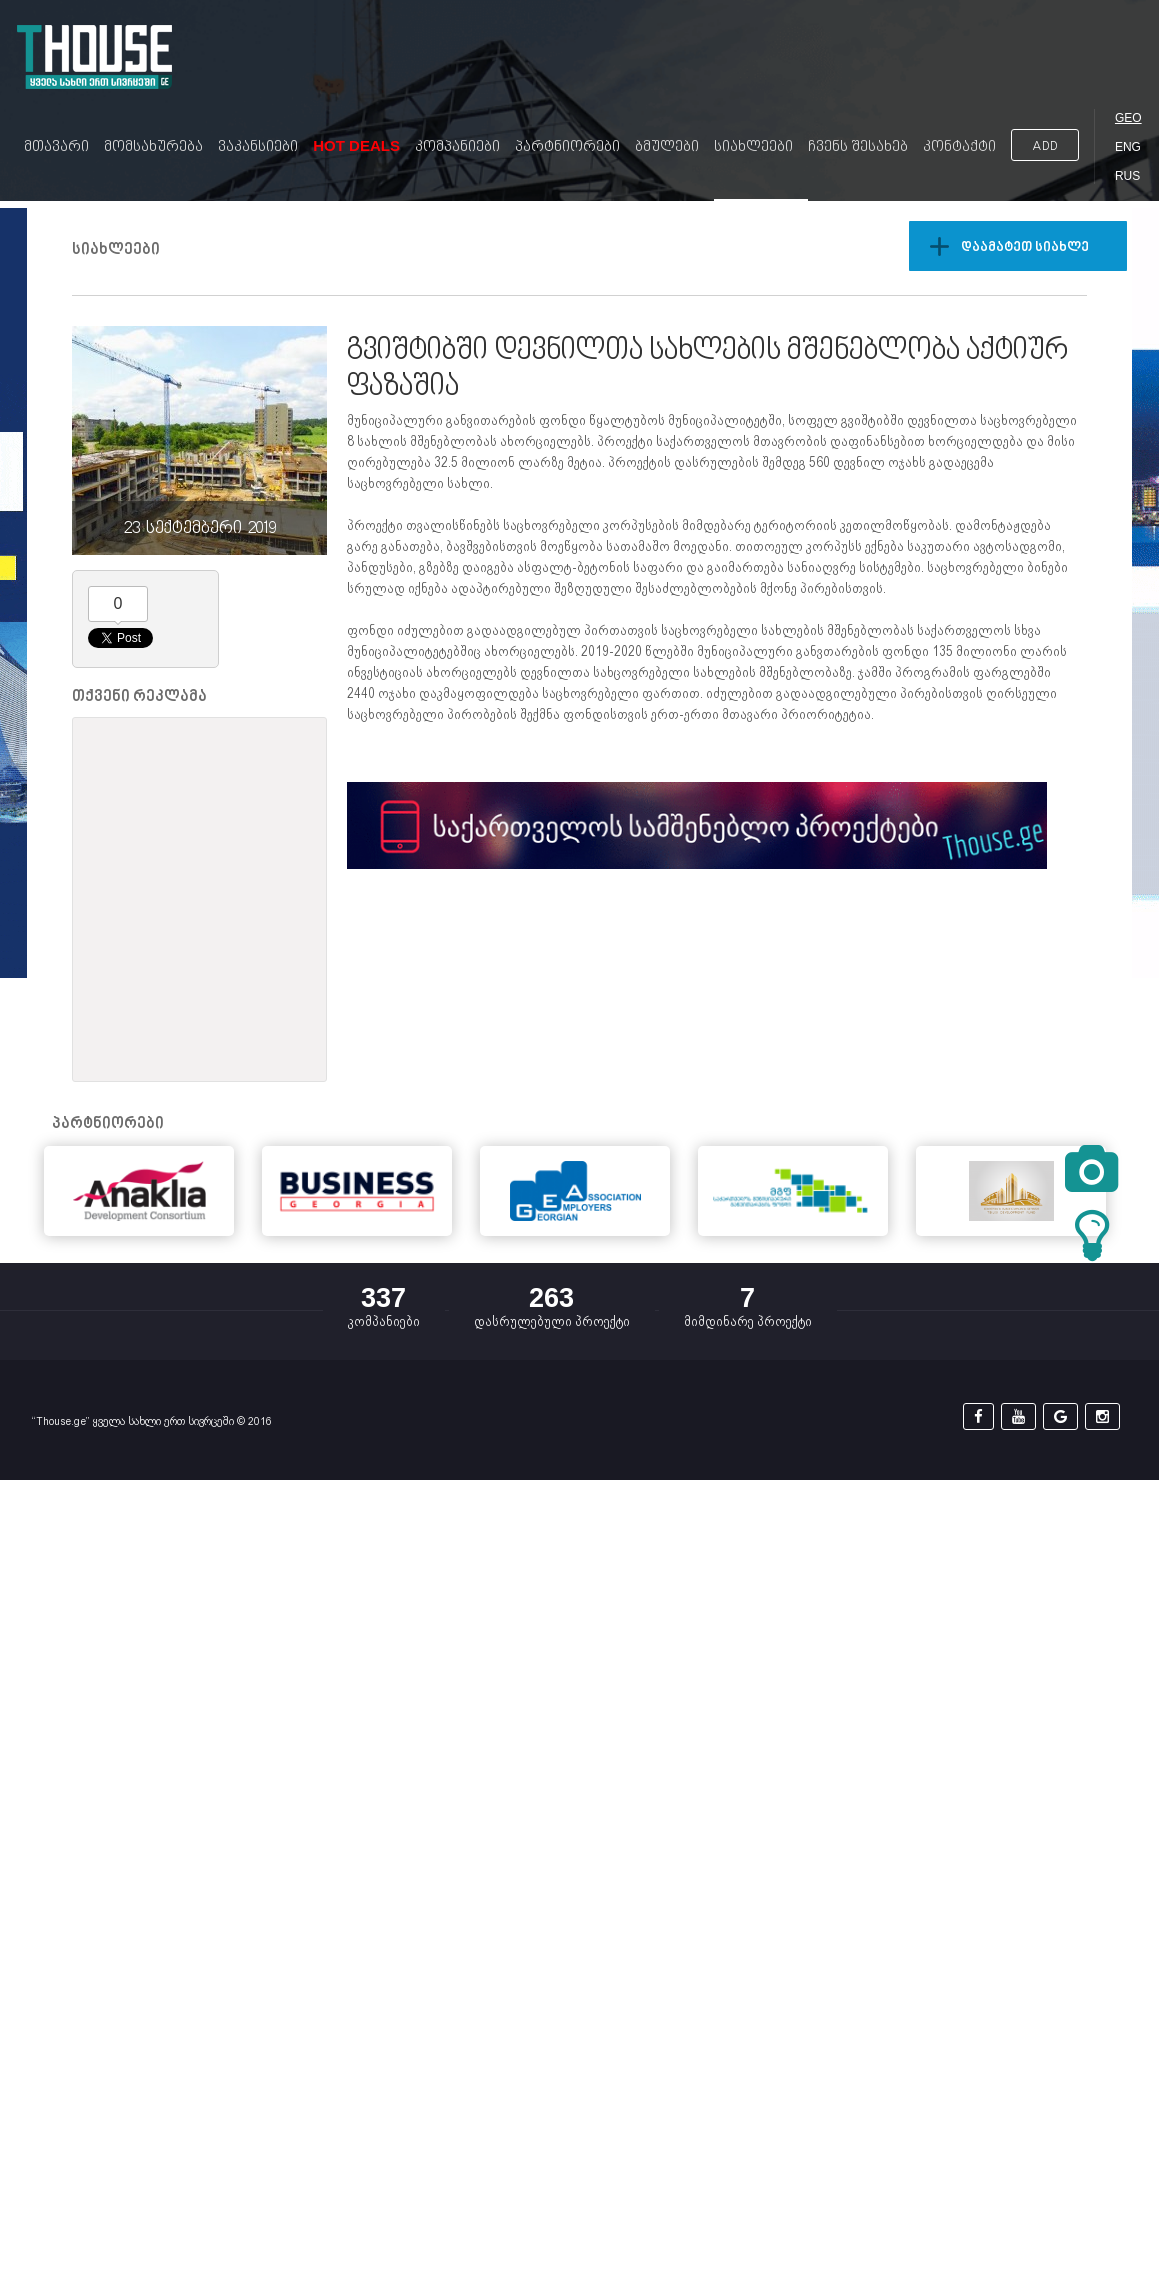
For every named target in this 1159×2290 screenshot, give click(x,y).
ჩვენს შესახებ (858, 147)
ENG (1128, 147)
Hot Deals (356, 145)
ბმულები (667, 147)
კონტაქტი (959, 147)
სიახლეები (753, 147)
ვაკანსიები (258, 147)
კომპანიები (457, 147)
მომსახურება (153, 147)
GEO (1128, 118)
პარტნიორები (567, 147)
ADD (1045, 146)
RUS (1127, 176)
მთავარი (56, 147)
